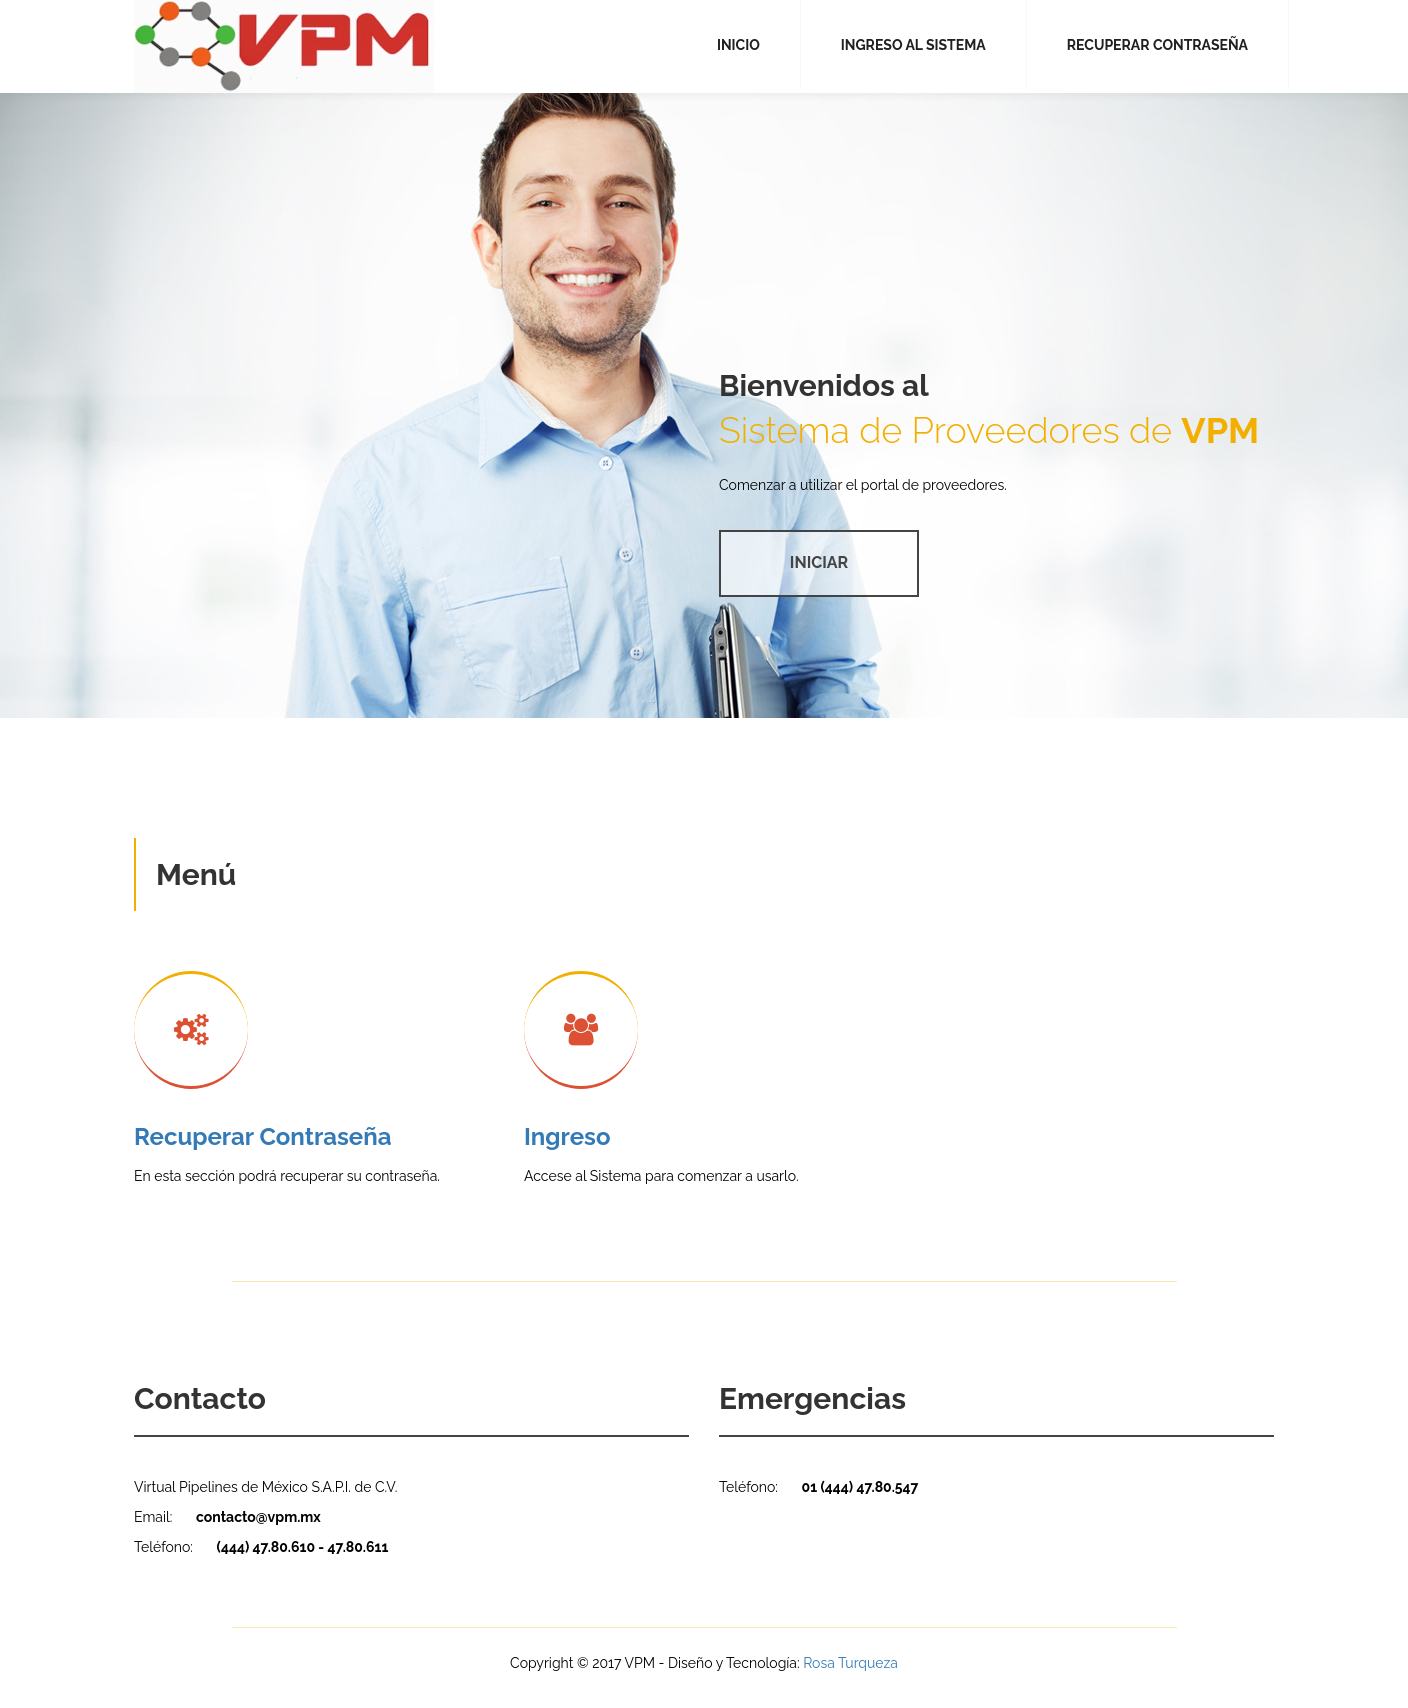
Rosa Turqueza (850, 1663)
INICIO (738, 45)
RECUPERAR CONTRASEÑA (1157, 45)
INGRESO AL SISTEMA (913, 45)
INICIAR (819, 562)
